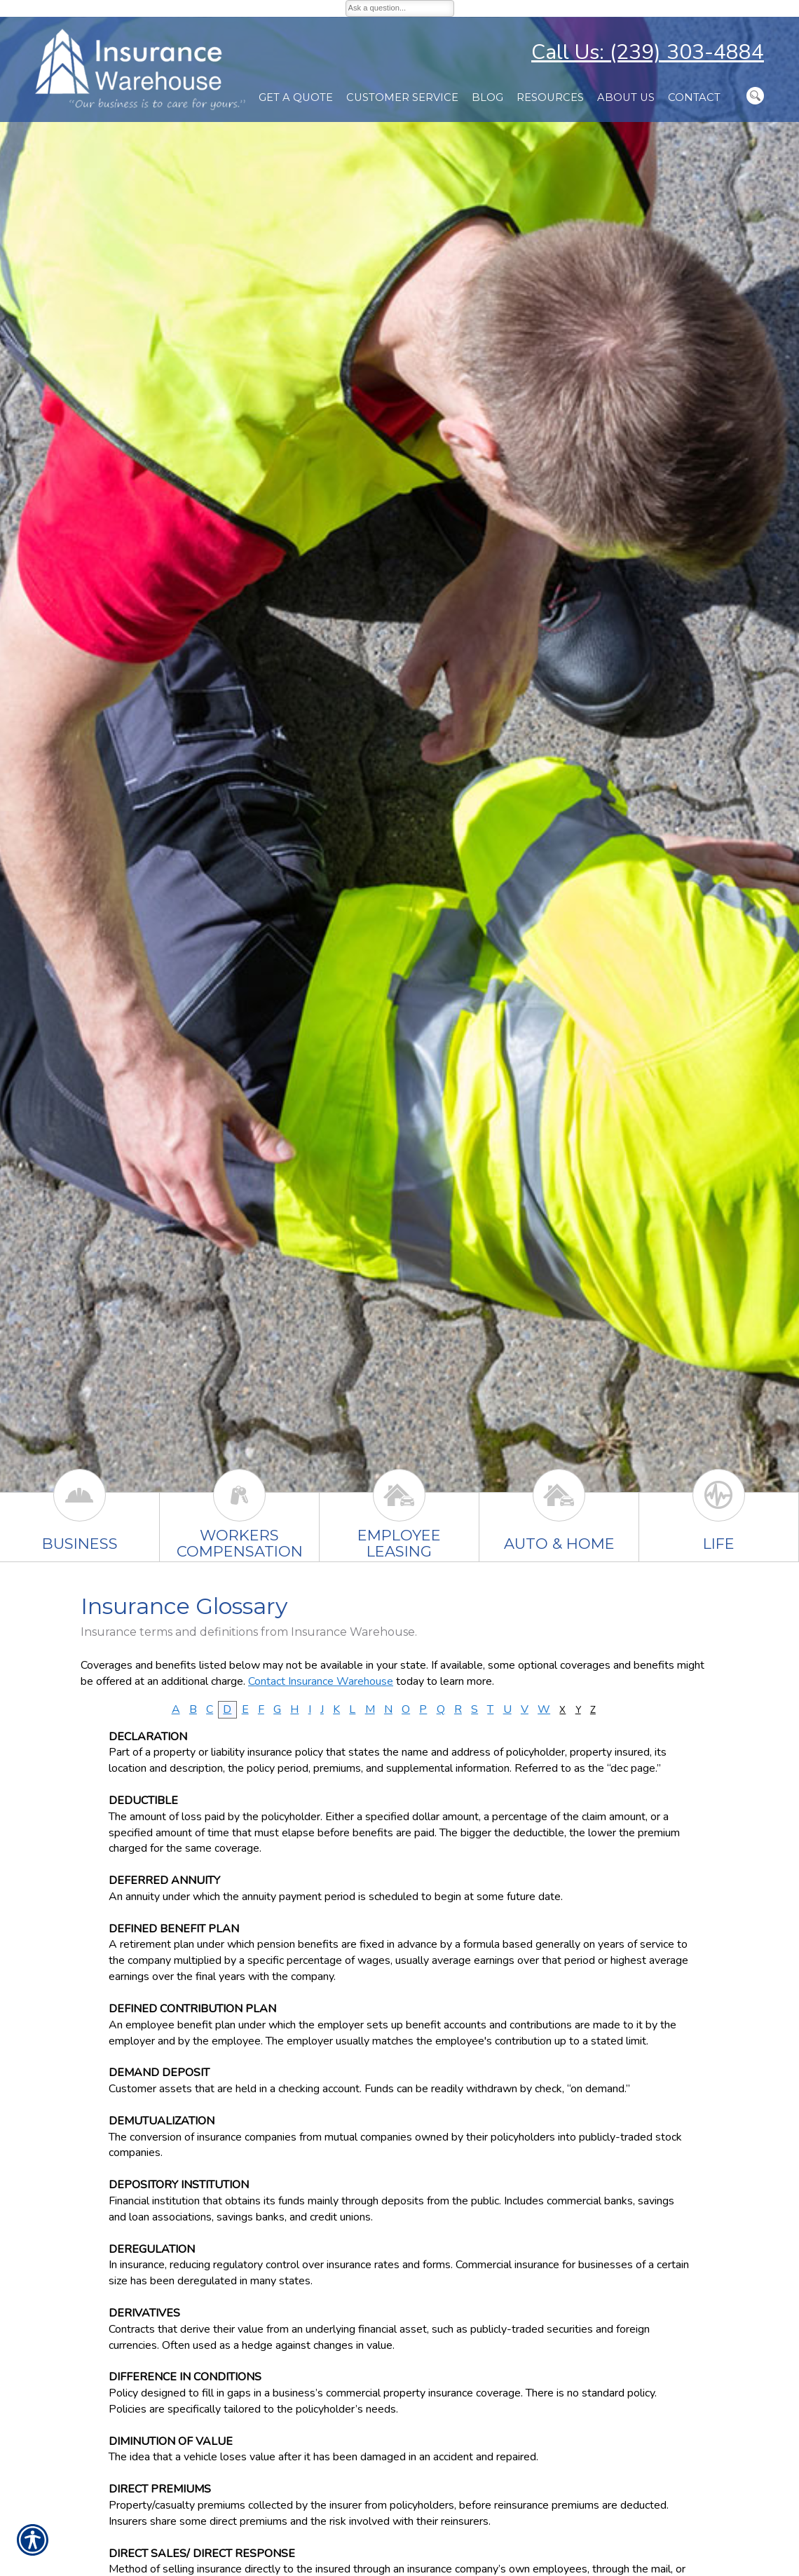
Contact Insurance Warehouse (320, 1681)
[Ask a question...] (400, 8)
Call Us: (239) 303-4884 (647, 52)
